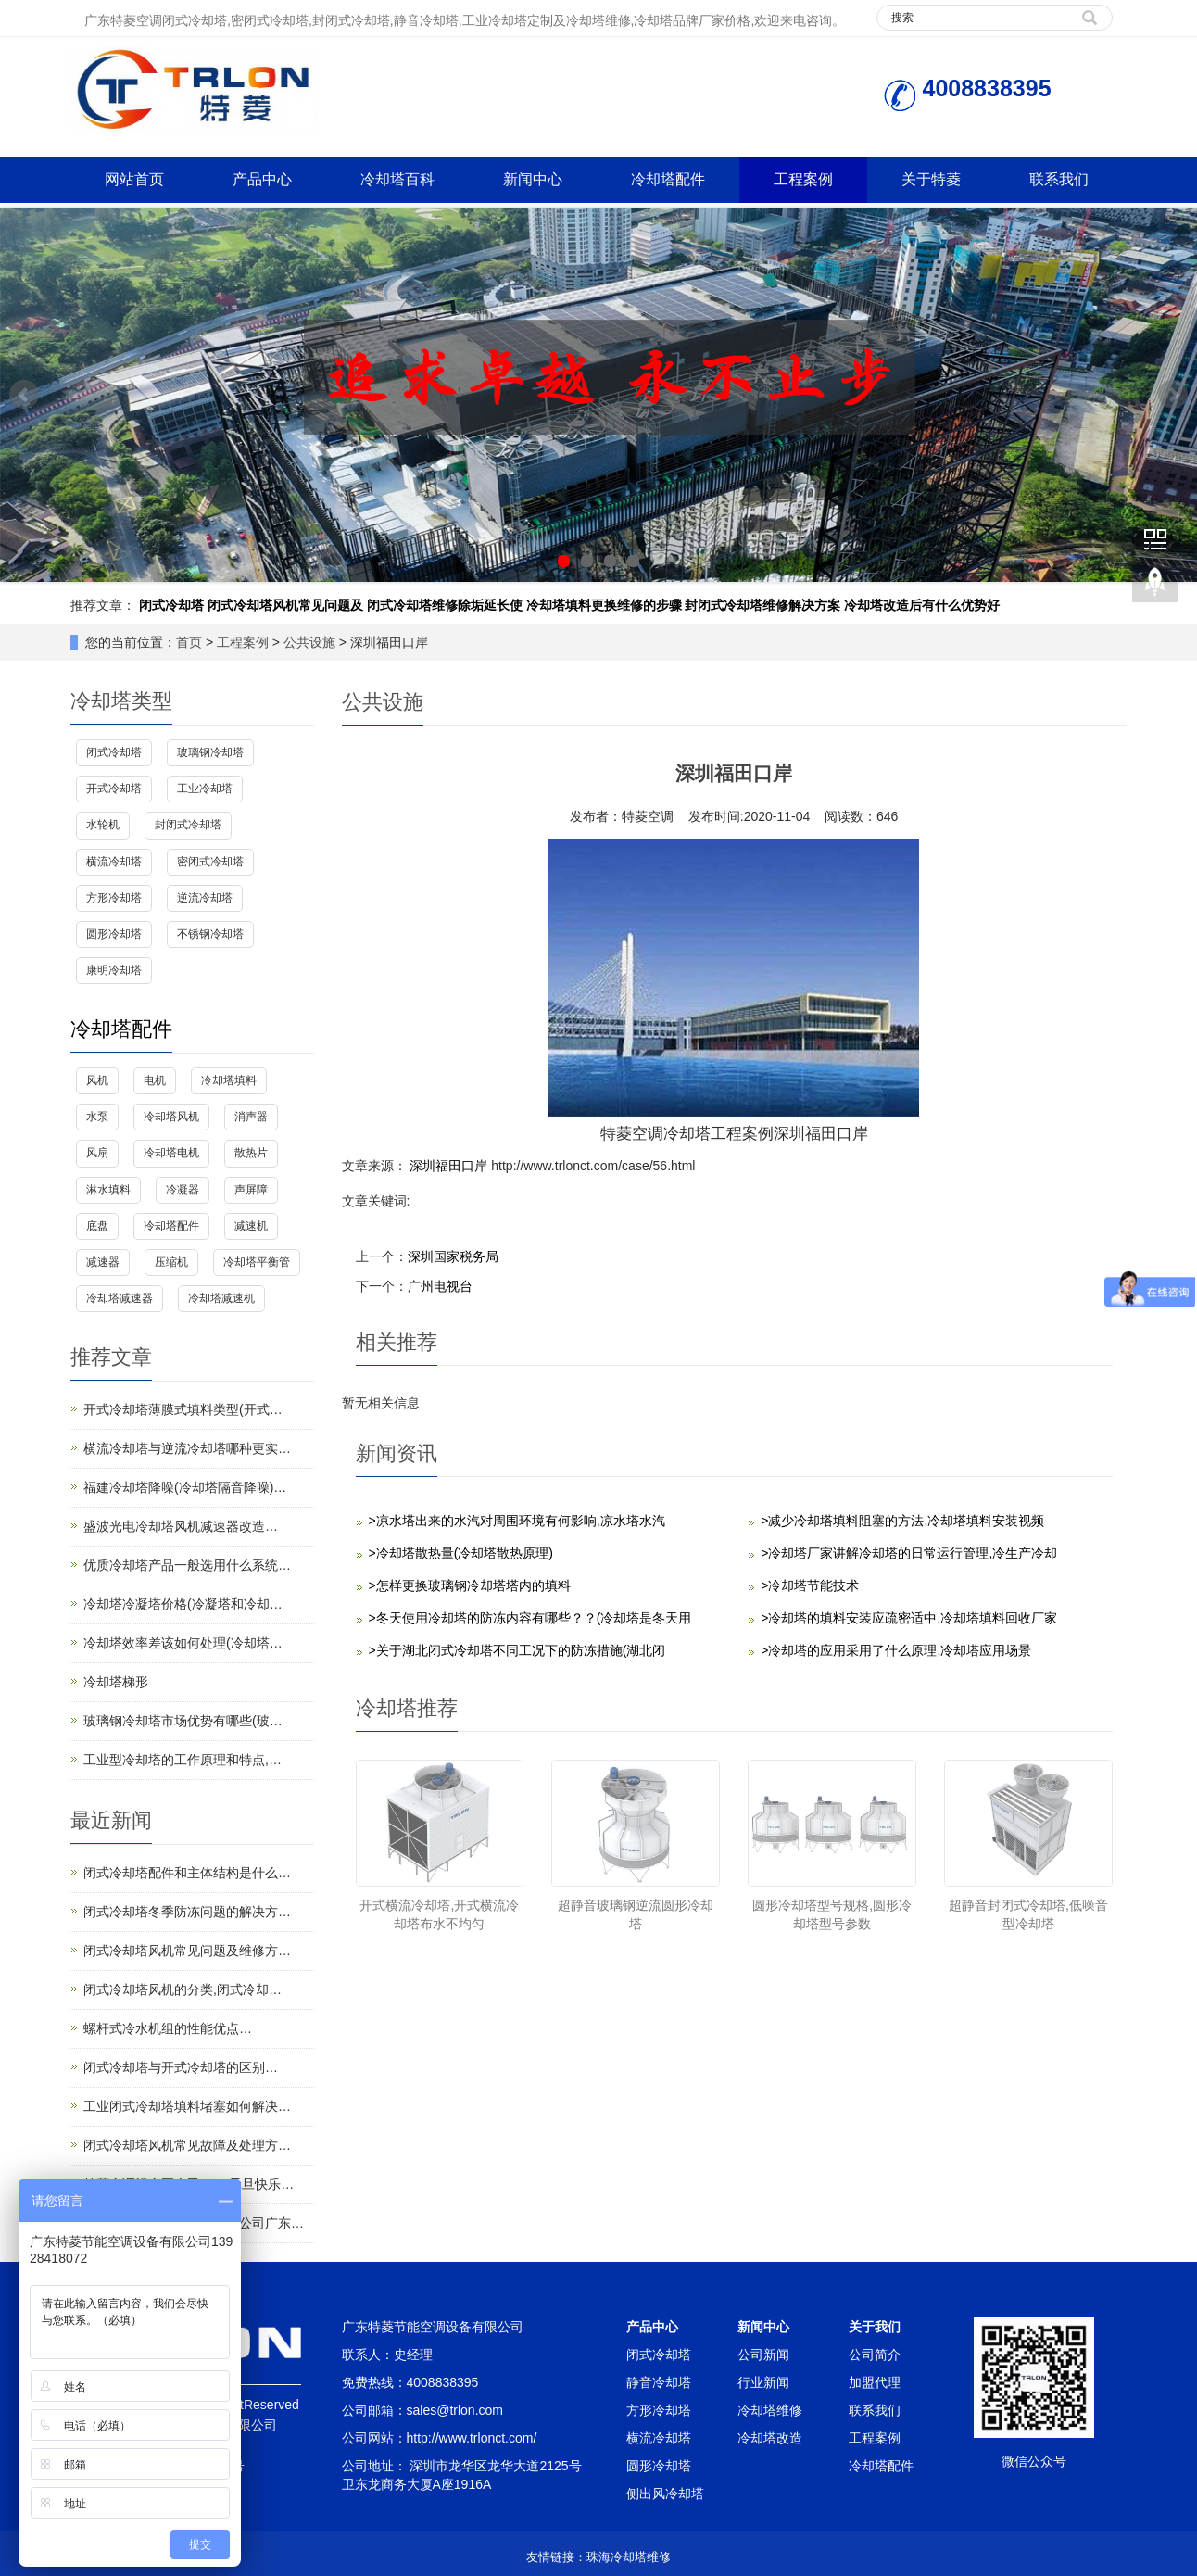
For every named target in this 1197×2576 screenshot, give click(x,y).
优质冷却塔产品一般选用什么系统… (187, 1565)
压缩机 (171, 1262)
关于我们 (875, 2326)
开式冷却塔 (114, 788)
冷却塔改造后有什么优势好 (922, 605)
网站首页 (134, 179)
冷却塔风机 (171, 1116)
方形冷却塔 (114, 897)
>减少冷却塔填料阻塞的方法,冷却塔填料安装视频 (902, 1520)
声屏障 (251, 1189)
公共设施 (309, 642)
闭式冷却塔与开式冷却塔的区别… (180, 2067)
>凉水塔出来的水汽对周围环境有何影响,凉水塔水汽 (517, 1520)
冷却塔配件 (668, 179)
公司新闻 (763, 2354)
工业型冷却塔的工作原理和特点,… (182, 1759)
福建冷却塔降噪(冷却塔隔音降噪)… (184, 1487)
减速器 (103, 1262)
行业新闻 (763, 2382)
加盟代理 (875, 2382)
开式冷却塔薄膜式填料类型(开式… (183, 1409)
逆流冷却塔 (205, 897)
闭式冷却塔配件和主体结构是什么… (187, 1872)
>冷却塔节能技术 (810, 1585)
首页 (189, 642)
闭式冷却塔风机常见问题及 (285, 605)
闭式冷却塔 (171, 605)
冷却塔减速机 (221, 1298)
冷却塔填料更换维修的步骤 (604, 605)
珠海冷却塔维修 (628, 2557)
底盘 (97, 1225)
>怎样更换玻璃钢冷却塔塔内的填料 (470, 1585)
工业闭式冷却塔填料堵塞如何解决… (187, 2106)
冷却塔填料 (229, 1080)
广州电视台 (440, 1286)
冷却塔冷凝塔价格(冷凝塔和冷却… (183, 1604)
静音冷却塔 (658, 2382)
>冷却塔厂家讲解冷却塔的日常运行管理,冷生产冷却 (909, 1553)
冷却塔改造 (769, 2438)
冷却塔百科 (397, 179)
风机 (97, 1080)
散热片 (251, 1152)
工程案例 (803, 179)
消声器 (251, 1116)
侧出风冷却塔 (665, 2493)
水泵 (97, 1116)
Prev (24, 395)
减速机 (251, 1225)
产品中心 (262, 179)
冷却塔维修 (769, 2410)
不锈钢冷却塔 (210, 934)
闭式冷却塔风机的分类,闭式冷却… (182, 1989)
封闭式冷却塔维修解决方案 (762, 605)
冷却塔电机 (171, 1152)
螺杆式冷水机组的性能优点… (167, 2028)
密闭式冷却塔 (210, 861)
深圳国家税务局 (453, 1256)
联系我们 (1059, 179)
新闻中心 (532, 179)
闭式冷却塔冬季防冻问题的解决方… (187, 1911)
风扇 (97, 1152)
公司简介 (875, 2354)
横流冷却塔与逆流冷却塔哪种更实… (187, 1448)
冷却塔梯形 (115, 1681)
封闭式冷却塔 (188, 824)
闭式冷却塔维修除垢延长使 (445, 605)
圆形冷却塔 (114, 934)
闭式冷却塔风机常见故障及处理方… (187, 2145)
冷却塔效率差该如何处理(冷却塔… (183, 1642)
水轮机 (103, 824)
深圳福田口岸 (449, 1165)
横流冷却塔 (114, 861)
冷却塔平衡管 (256, 1262)
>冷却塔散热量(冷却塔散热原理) (461, 1553)
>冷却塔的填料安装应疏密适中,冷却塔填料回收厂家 (909, 1617)
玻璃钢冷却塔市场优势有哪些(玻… (183, 1720)
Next (1173, 395)
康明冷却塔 (114, 970)
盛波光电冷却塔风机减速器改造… (180, 1526)
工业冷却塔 (205, 788)
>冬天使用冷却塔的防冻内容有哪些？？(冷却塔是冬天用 (530, 1617)
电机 (155, 1080)
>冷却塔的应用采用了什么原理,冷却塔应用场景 (896, 1650)
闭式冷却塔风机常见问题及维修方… (187, 1950)
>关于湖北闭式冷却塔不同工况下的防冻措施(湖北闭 (517, 1650)
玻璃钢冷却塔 (210, 752)
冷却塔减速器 (119, 1298)
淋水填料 (108, 1189)
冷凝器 (182, 1189)
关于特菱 (931, 179)
